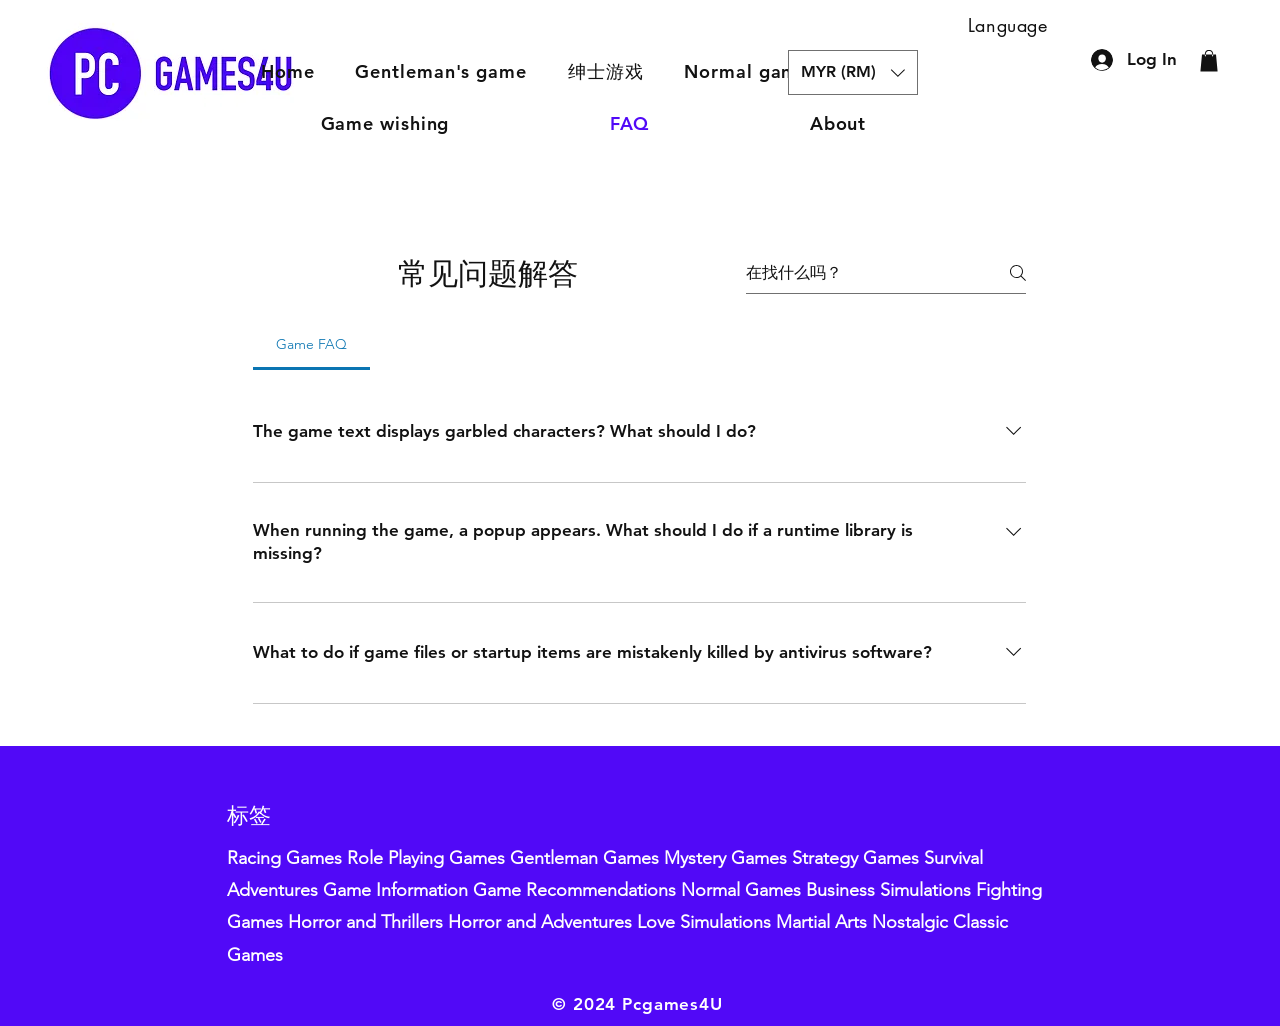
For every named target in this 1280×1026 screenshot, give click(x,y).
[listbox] (853, 72)
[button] (605, 72)
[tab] (311, 344)
